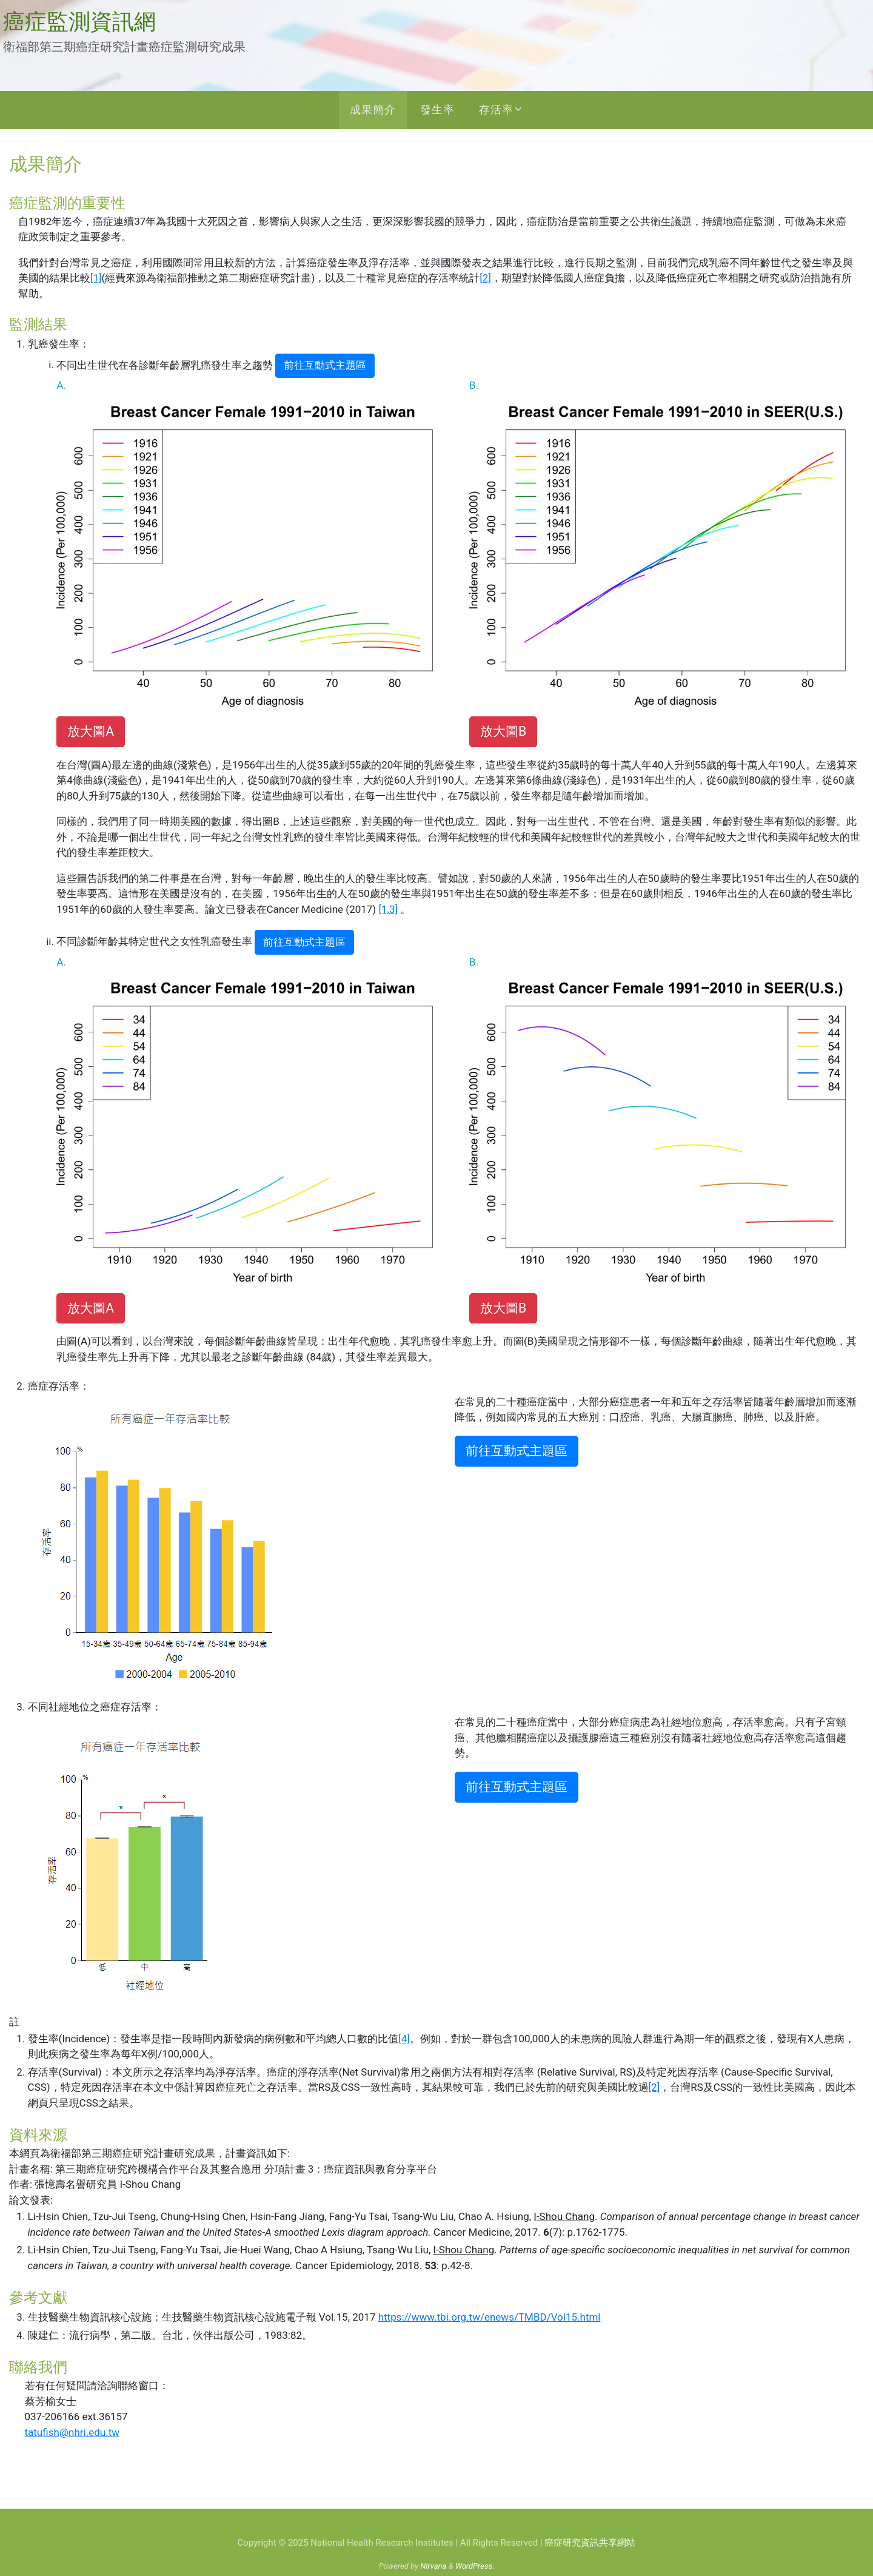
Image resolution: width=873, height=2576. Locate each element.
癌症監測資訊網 (79, 22)
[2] (485, 278)
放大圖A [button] (90, 731)
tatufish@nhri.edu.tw (72, 2432)
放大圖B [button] (503, 731)
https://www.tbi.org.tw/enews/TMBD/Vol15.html (489, 2317)
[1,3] (388, 909)
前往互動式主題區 (325, 365)
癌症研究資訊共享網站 (589, 2542)
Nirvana (433, 2566)
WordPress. (475, 2566)
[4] (404, 2039)
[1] (96, 278)
